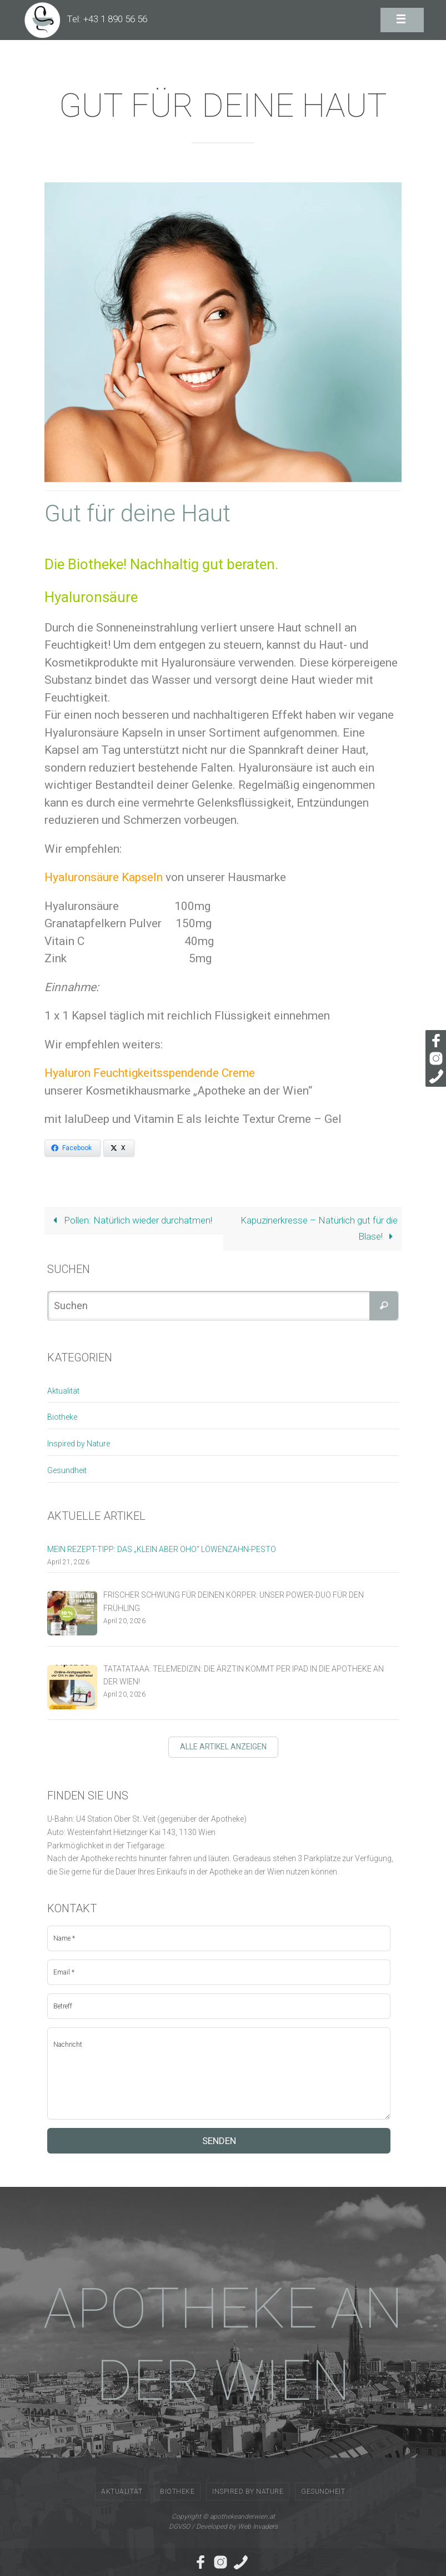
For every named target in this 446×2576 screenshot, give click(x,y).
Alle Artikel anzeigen (223, 1746)
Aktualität (63, 1390)
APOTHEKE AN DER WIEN (223, 2344)
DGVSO (179, 2526)
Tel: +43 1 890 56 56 (107, 18)
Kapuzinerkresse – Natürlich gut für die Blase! (319, 1228)
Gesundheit (67, 1470)
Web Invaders (258, 2526)
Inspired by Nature (78, 1443)
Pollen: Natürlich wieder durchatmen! (130, 1220)
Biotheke (62, 1417)
